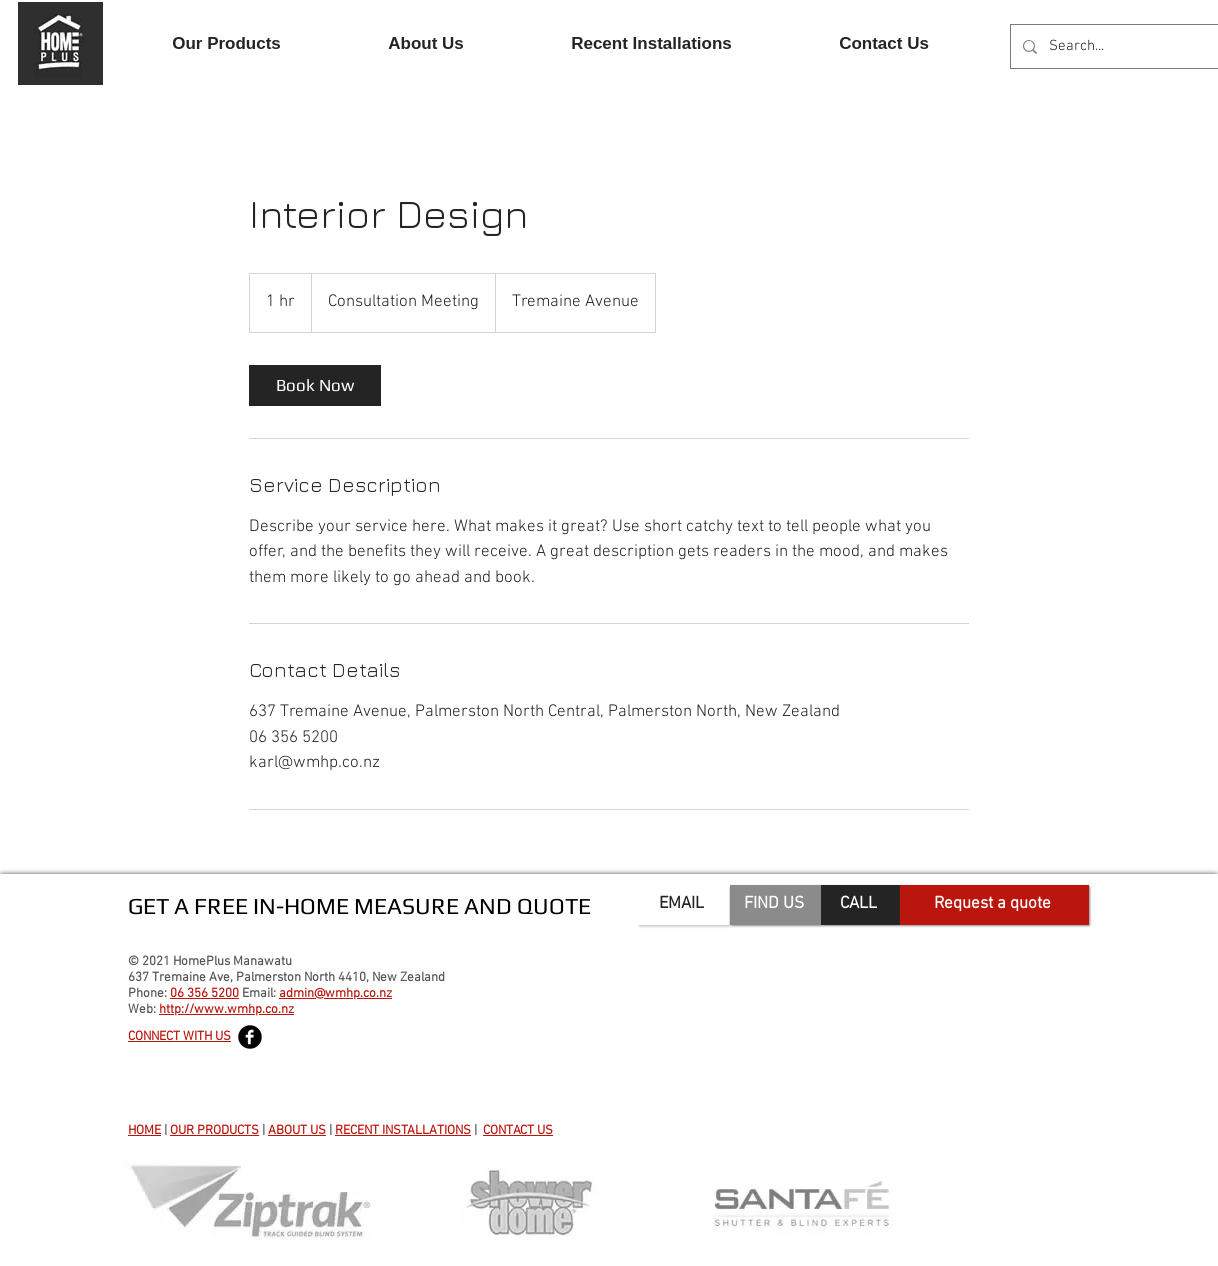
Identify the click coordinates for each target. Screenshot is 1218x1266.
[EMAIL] (683, 905)
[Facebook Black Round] (250, 1037)
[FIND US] (775, 905)
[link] (315, 385)
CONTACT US (518, 1131)
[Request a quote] (994, 905)
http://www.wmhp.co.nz (226, 1010)
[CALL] (860, 905)
